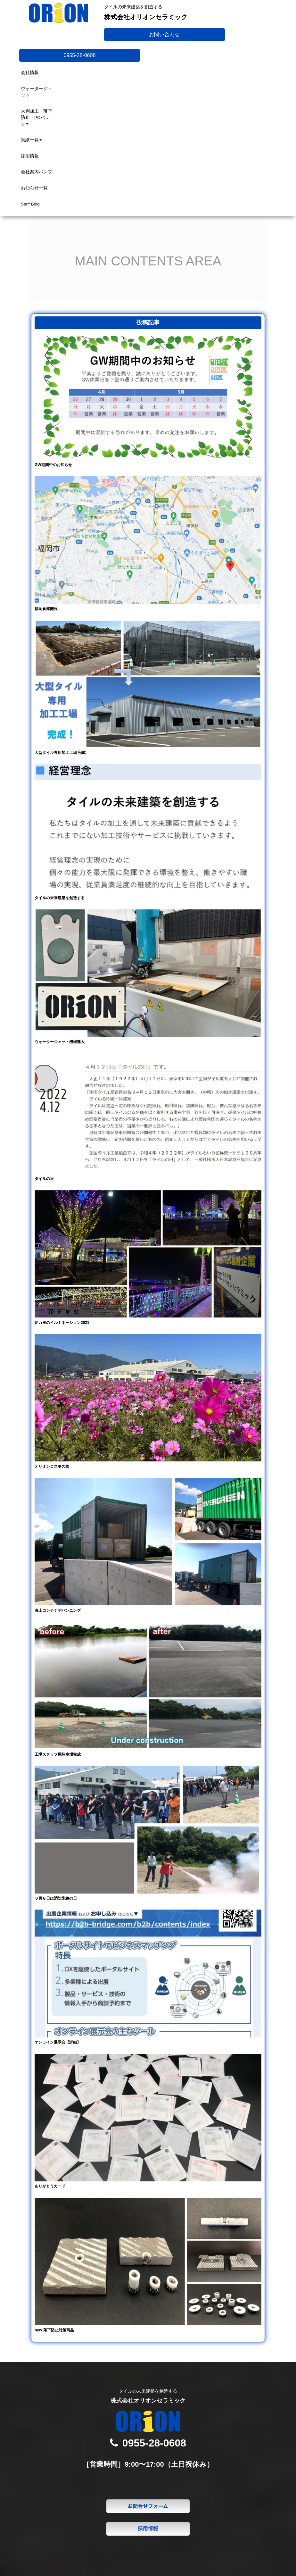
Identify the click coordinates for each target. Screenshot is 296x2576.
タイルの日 (44, 1178)
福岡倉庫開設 (46, 608)
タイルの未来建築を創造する (60, 898)
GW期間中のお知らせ (53, 465)
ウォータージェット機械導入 (60, 1042)
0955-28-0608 (80, 55)
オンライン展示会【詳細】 (58, 2042)
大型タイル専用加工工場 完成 (60, 752)
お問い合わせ (164, 34)
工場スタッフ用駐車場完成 (58, 1754)
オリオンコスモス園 (52, 1466)
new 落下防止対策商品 (54, 2330)
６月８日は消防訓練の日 (56, 1898)
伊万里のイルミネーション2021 (62, 1322)
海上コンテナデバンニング (58, 1610)
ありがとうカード (50, 2186)
